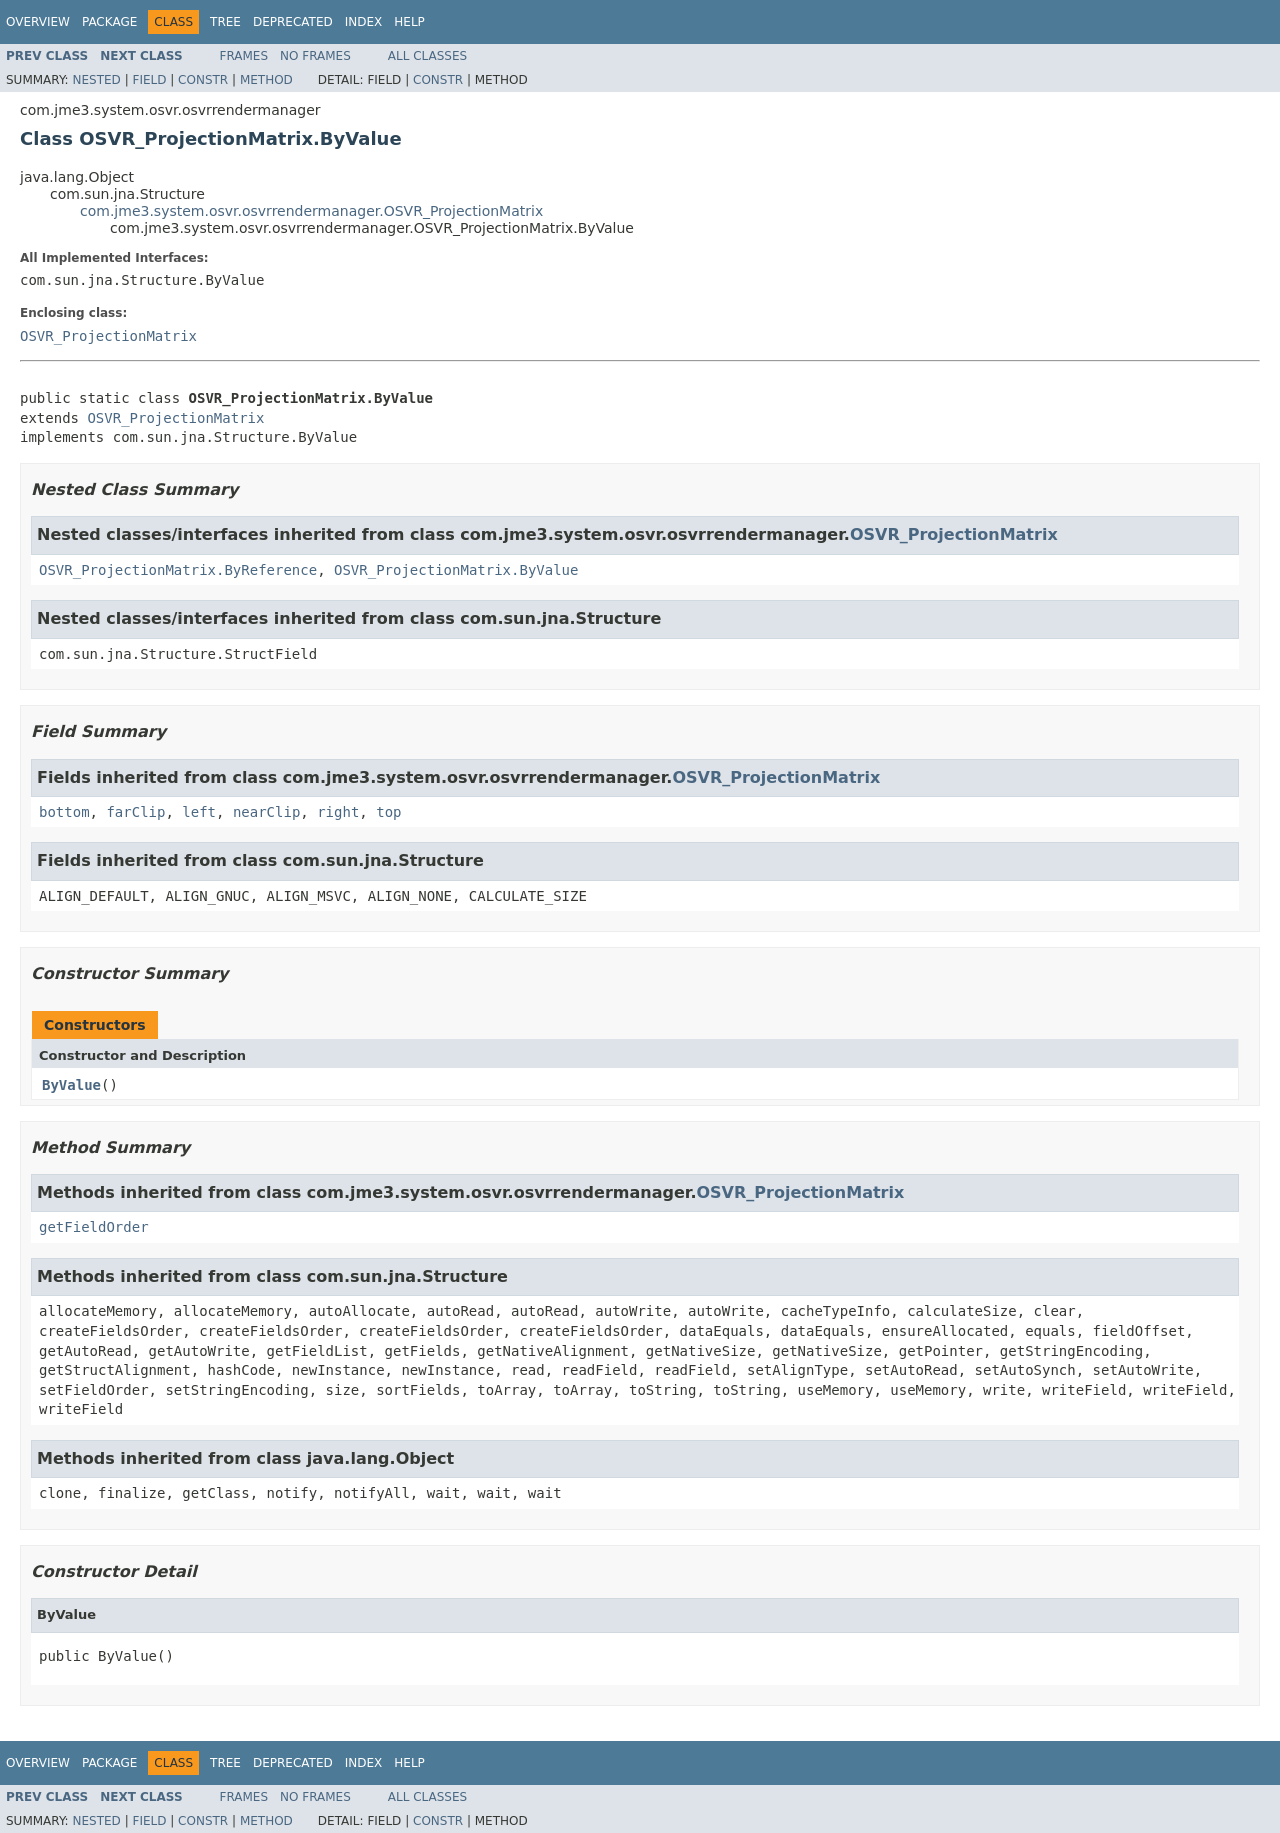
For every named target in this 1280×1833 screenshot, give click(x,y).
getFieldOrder (94, 1227)
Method (266, 80)
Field (149, 80)
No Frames (315, 56)
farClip (135, 812)
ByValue (71, 1085)
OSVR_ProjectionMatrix (108, 336)
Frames (244, 56)
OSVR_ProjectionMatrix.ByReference (178, 570)
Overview (38, 22)
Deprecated (293, 22)
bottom (64, 812)
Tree (225, 22)
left (199, 812)
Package (109, 22)
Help (409, 22)
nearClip (266, 812)
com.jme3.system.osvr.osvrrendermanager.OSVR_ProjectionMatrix (311, 211)
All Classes (427, 56)
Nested (96, 80)
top (388, 812)
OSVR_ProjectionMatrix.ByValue (456, 570)
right (338, 812)
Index (364, 22)
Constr (203, 80)
